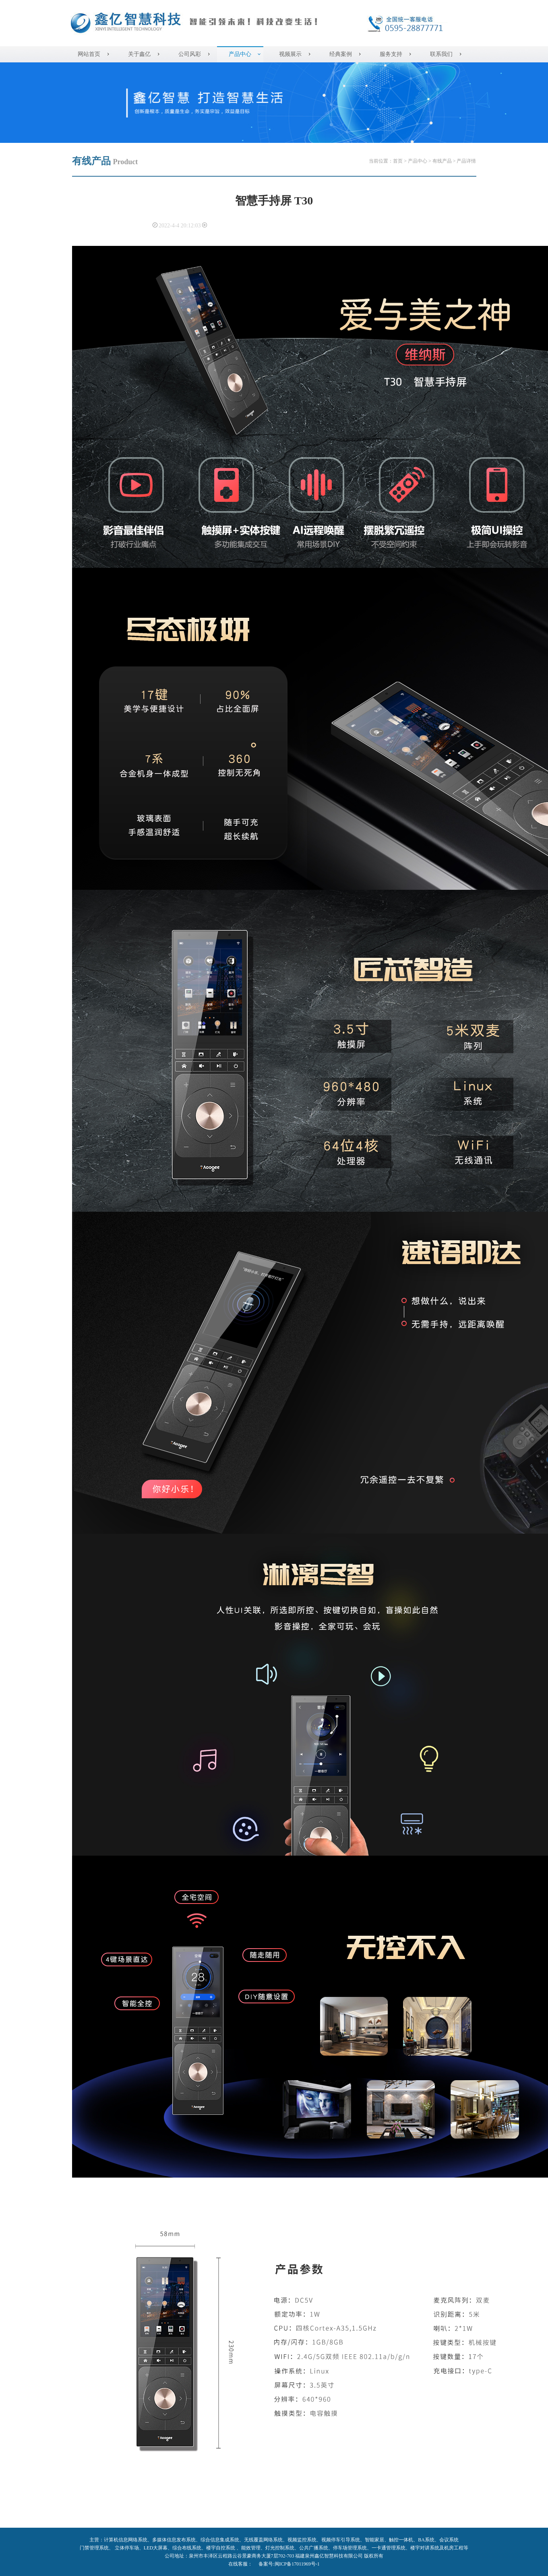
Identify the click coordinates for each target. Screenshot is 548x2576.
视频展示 (290, 54)
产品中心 (240, 54)
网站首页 (89, 54)
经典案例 (340, 54)
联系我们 (441, 54)
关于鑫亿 (139, 54)
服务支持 (391, 54)
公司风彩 (189, 54)
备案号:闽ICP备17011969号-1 (289, 2564)
